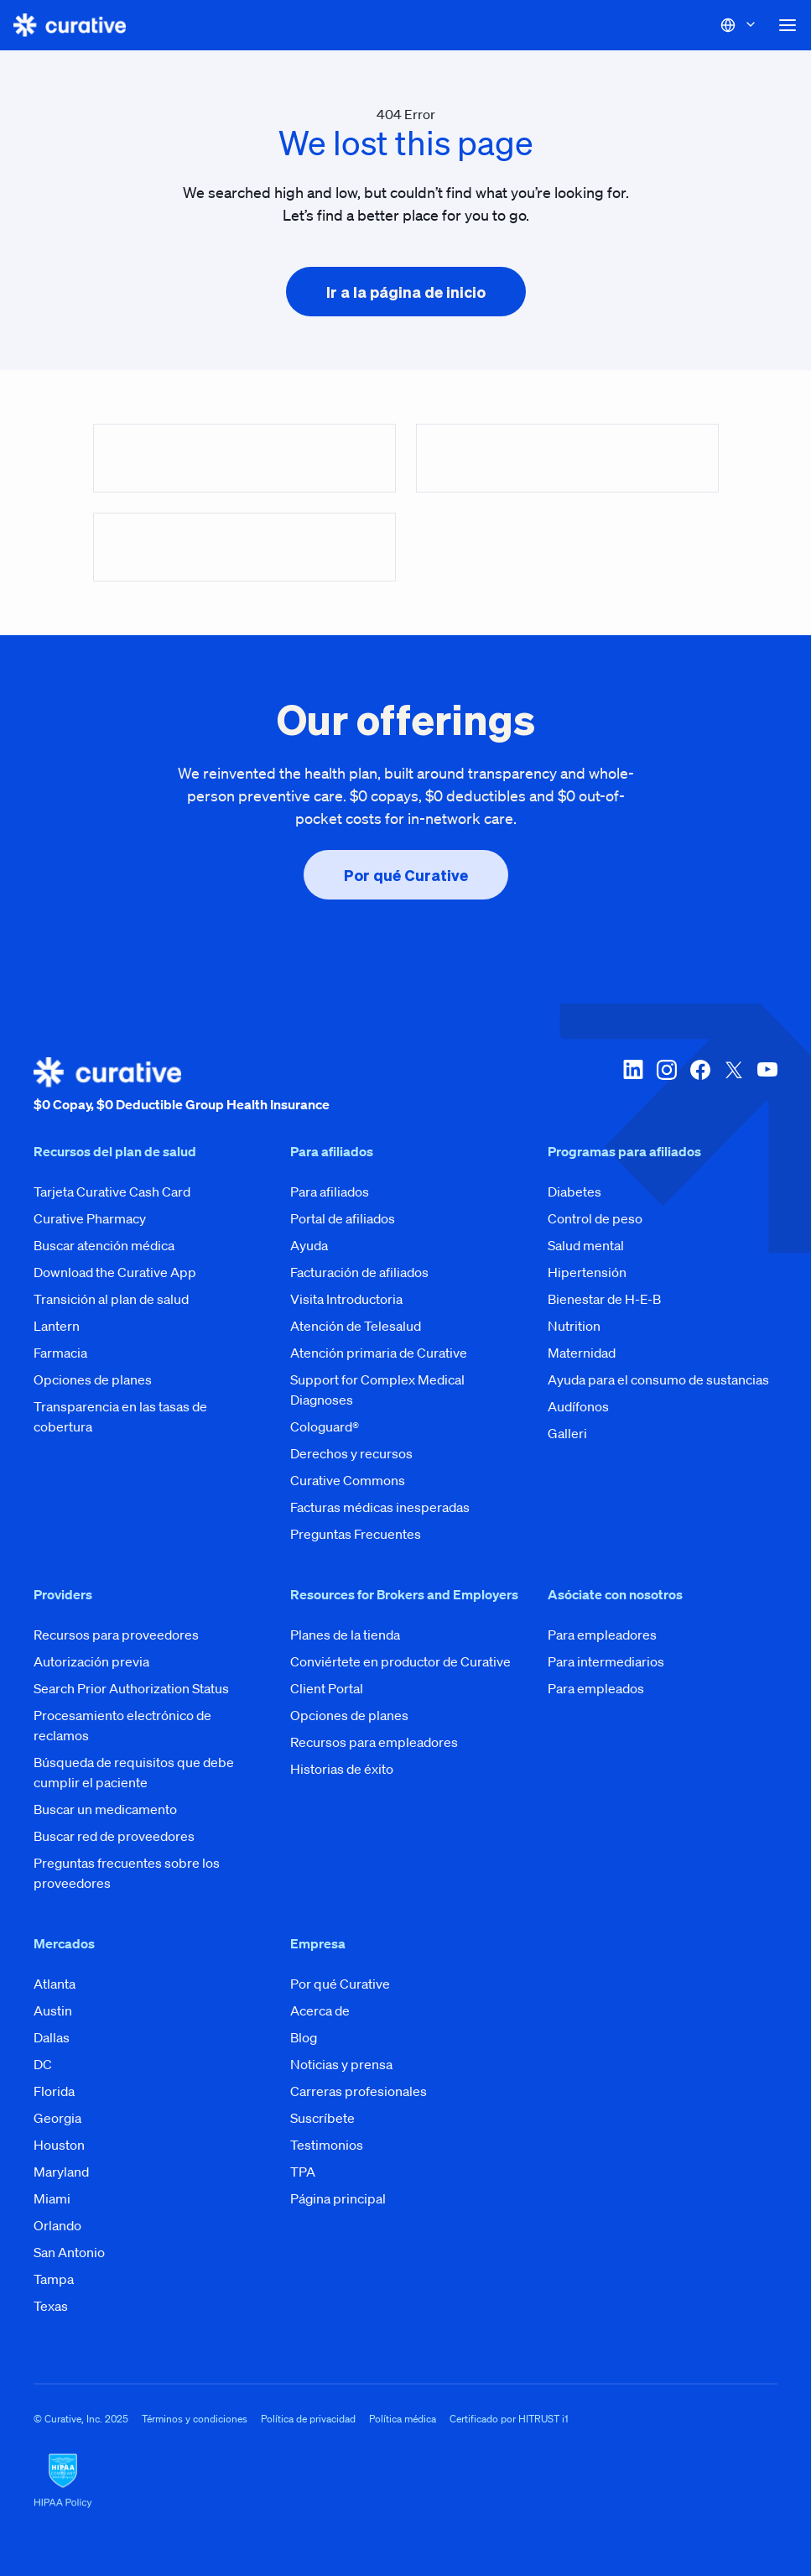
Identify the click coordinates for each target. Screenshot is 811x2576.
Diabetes (574, 1191)
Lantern (57, 1325)
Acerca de (320, 2010)
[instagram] (667, 1085)
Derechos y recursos (351, 1453)
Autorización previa (91, 1661)
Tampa (54, 2279)
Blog (303, 2037)
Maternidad (582, 1352)
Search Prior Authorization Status (131, 1688)
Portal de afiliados (342, 1218)
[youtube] (767, 1085)
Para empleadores (602, 1634)
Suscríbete (322, 2117)
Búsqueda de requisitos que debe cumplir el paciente (134, 1772)
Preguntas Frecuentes (355, 1533)
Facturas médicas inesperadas (380, 1507)
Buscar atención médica (104, 1245)
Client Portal (326, 1688)
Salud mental (586, 1245)
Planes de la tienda (345, 1634)
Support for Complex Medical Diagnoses (377, 1389)
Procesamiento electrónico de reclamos (122, 1725)
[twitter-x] (734, 1085)
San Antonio (69, 2252)
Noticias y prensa (341, 2064)
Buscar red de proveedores (114, 1836)
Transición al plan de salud (111, 1299)
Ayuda (309, 1245)
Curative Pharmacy (90, 1218)
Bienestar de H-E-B (604, 1299)
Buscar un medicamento (105, 1809)
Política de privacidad (308, 2419)
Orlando (57, 2225)
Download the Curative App (115, 1272)
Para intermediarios (606, 1661)
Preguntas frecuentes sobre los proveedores (127, 1872)
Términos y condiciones (194, 2419)
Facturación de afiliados (359, 1272)
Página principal (338, 2198)
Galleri (567, 1433)
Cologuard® (324, 1426)
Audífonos (578, 1406)
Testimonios (326, 2144)
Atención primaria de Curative (378, 1352)
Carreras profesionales (358, 2091)
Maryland (61, 2171)
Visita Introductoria (346, 1299)
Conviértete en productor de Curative (400, 1661)
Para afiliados (329, 1191)
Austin (53, 2010)
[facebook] (700, 1085)
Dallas (52, 2037)
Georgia (57, 2117)
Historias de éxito (341, 1768)
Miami (52, 2198)
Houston (59, 2144)
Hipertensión (587, 1272)
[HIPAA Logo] (405, 2481)
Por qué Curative (340, 1983)
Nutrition (574, 1325)
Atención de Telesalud (355, 1325)
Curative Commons (347, 1480)
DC (43, 2064)
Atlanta (54, 1983)
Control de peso (595, 1218)
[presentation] (406, 291)
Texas (51, 2305)
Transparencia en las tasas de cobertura (120, 1416)
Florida (54, 2091)
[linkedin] (633, 1085)
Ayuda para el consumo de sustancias (658, 1379)
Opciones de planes (93, 1379)
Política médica (402, 2419)
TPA (302, 2171)
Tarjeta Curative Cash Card (112, 1191)
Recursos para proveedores (116, 1634)
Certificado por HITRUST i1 (509, 2419)
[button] (787, 25)
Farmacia (60, 1352)
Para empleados (596, 1688)
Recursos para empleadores (374, 1742)
